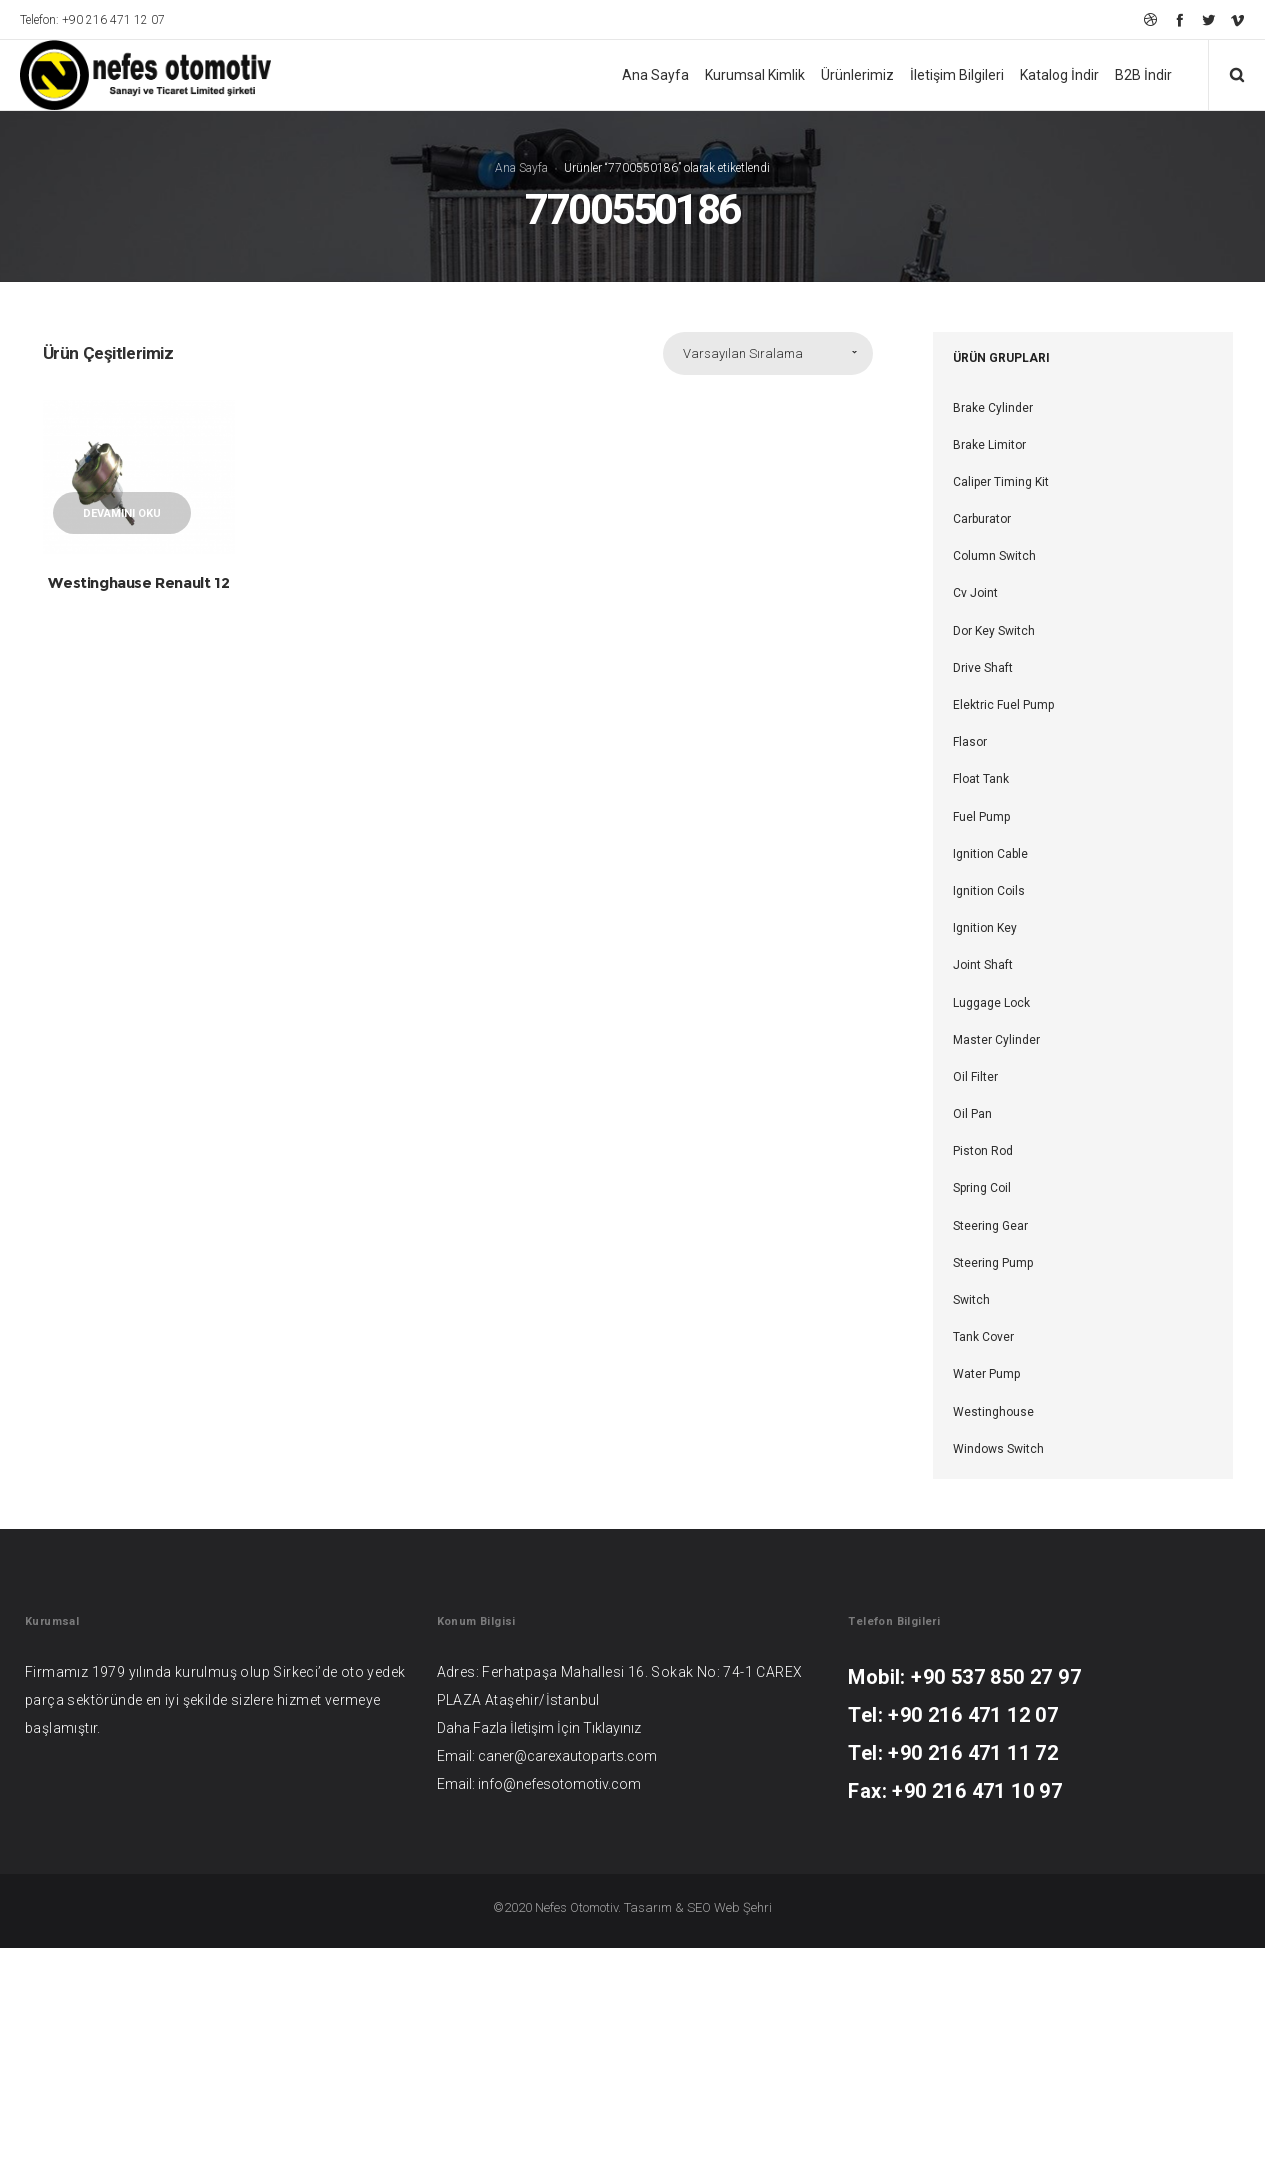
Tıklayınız (612, 1942)
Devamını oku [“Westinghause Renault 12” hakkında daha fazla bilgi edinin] (122, 727)
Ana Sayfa (521, 275)
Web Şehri (743, 2121)
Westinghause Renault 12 (138, 796)
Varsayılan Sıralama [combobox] (743, 567)
